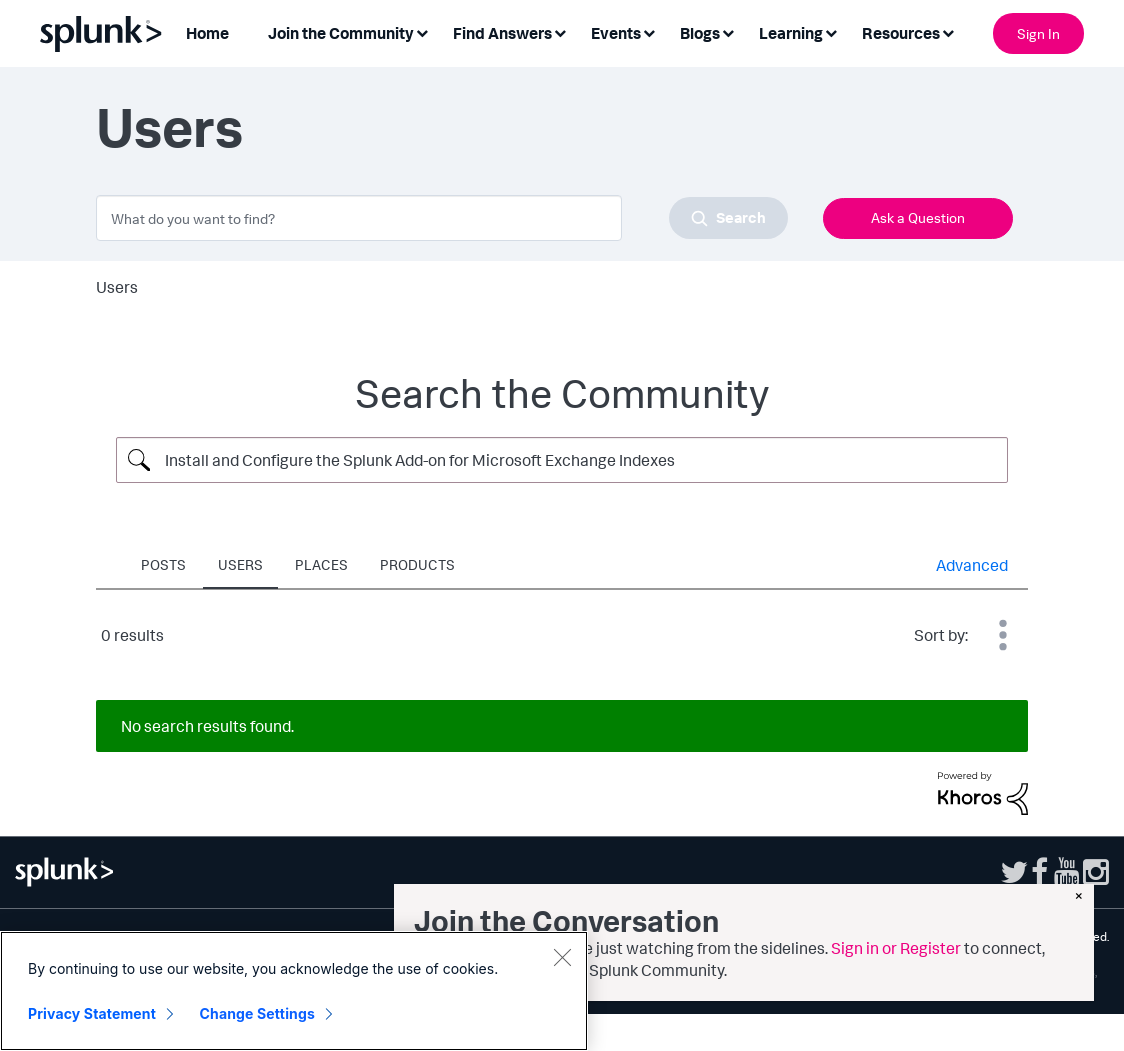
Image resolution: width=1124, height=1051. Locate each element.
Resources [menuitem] (901, 33)
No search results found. (207, 726)
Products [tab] (417, 564)
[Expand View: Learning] (831, 31)
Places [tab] (321, 564)
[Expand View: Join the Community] (422, 31)
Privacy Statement (92, 1016)
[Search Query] (562, 460)
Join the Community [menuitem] (341, 33)
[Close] (562, 960)
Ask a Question (918, 217)
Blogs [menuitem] (700, 33)
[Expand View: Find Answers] (560, 31)
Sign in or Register (896, 948)
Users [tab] (240, 564)
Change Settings (257, 1016)
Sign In (1038, 33)
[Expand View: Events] (649, 31)
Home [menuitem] (207, 33)
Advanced (972, 565)
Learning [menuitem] (791, 33)
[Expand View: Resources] (948, 31)
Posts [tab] (163, 564)
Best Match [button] (1003, 635)
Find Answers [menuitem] (502, 33)
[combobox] (442, 218)
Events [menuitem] (616, 33)
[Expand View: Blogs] (728, 31)
